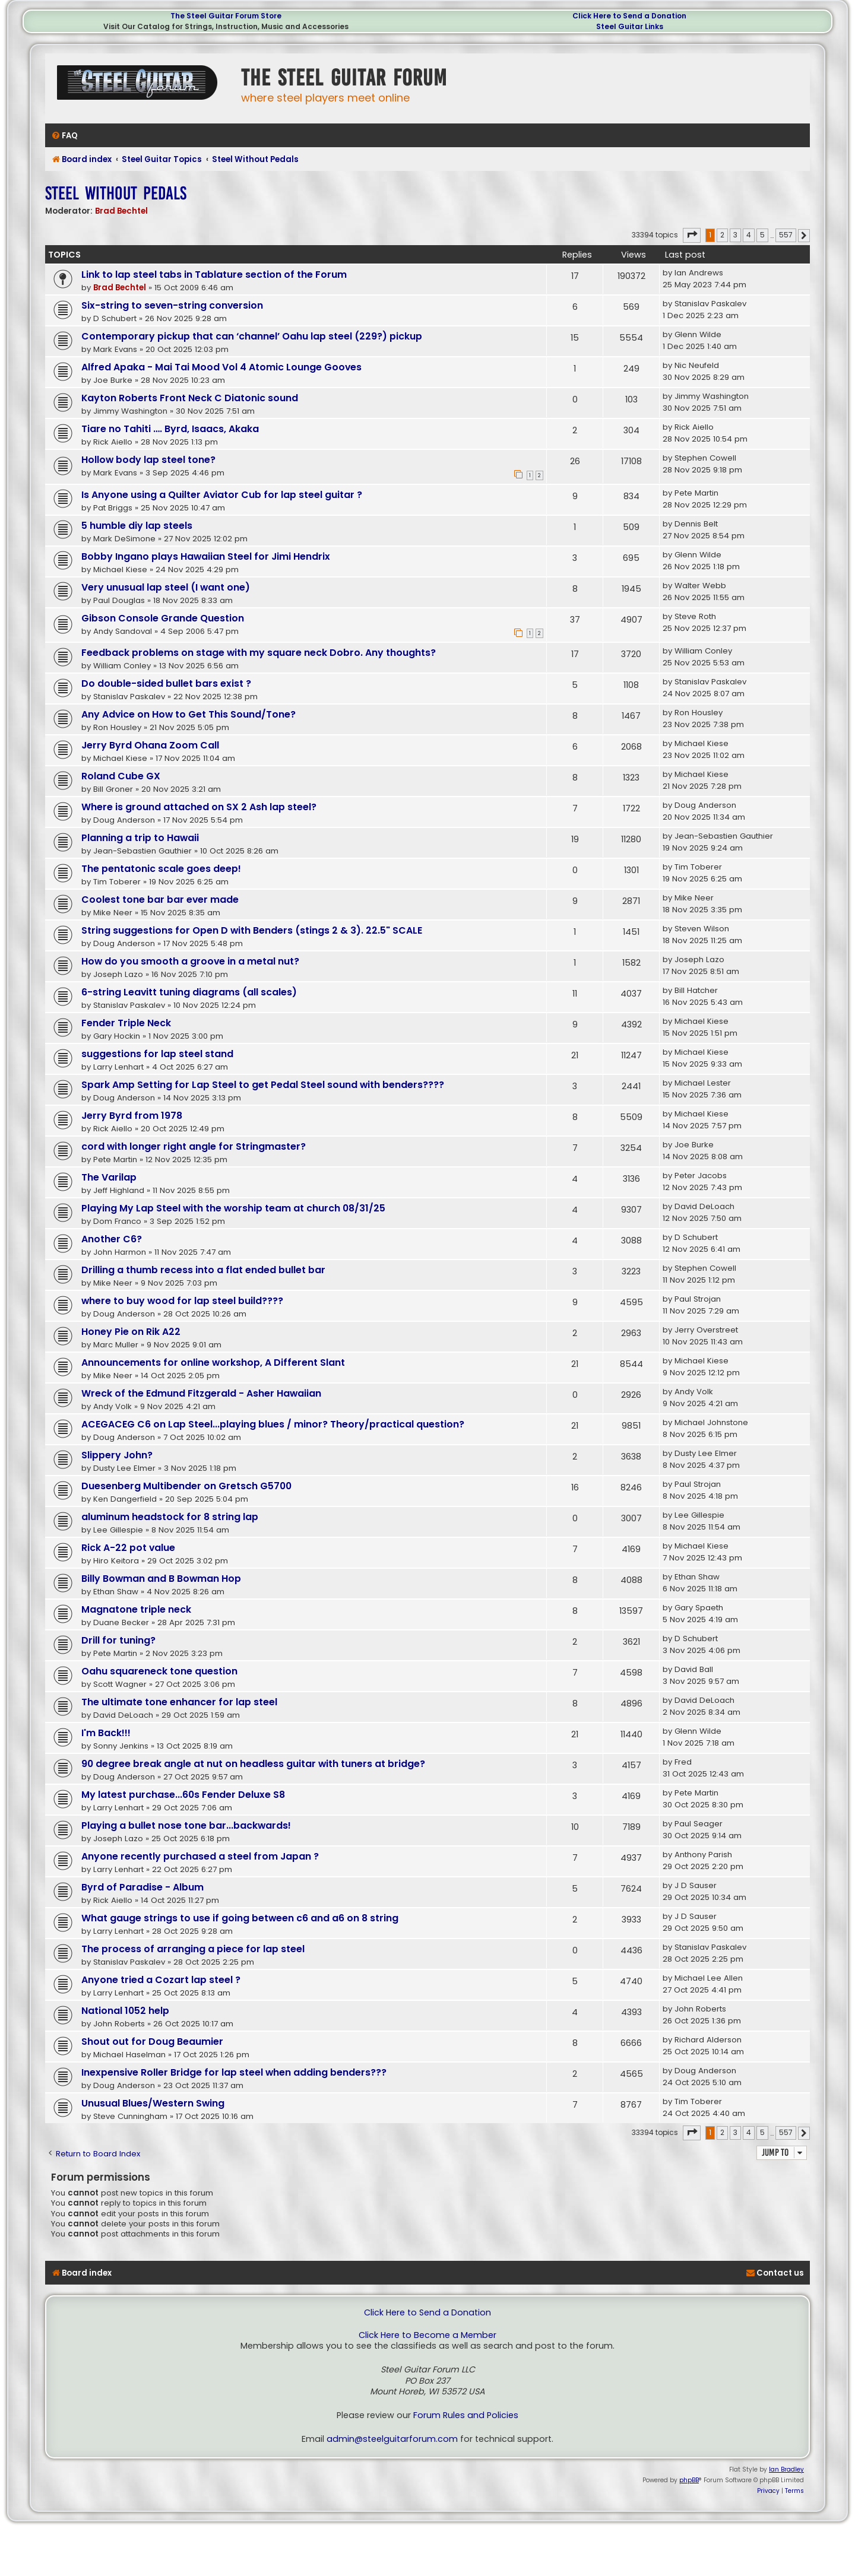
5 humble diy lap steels (136, 525)
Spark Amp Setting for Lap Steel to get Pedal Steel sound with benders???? (262, 1085)
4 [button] (748, 235)
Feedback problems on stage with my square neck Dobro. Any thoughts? (258, 652)
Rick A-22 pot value (128, 1548)
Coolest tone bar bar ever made (160, 899)
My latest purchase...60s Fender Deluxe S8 (183, 1794)
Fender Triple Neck (126, 1023)
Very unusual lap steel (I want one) (165, 587)
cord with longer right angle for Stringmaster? (193, 1146)
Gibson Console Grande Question (162, 618)
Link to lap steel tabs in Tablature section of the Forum (214, 274)
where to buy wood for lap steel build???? (182, 1301)
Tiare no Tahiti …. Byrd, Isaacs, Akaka (170, 429)
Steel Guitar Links (629, 26)
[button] (692, 235)
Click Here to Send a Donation (629, 16)
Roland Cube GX (120, 776)
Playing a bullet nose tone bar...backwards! (186, 1825)
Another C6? (111, 1239)
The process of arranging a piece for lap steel (193, 1949)
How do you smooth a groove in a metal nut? (190, 961)
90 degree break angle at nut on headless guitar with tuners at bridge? (253, 1764)
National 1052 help (125, 2010)
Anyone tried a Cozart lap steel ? (160, 1980)
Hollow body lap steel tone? (148, 460)
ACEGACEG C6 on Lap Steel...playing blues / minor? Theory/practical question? (272, 1424)
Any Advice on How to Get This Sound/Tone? (188, 714)
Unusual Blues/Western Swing (152, 2103)
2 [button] (722, 235)
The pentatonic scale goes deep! (161, 868)
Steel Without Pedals (115, 193)
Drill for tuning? (118, 1640)
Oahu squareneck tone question (159, 1671)
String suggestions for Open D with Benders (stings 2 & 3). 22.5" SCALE (251, 930)
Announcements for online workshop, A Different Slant (213, 1362)
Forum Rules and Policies (465, 2415)
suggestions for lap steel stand (157, 1054)
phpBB (689, 2480)
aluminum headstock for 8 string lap (169, 1517)
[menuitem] (64, 135)
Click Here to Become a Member (427, 2335)
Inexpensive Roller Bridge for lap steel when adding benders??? (234, 2072)
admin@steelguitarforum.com (392, 2439)
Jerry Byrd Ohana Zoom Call (150, 745)
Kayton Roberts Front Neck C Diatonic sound (189, 398)
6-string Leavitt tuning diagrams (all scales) (189, 992)
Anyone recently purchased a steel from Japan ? (200, 1856)
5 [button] (762, 235)
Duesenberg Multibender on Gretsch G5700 (186, 1486)
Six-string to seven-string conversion (172, 305)
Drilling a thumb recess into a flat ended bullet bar (203, 1270)
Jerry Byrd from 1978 (131, 1115)
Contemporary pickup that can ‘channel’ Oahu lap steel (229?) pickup (251, 336)
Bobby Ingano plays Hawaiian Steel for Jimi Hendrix (205, 556)
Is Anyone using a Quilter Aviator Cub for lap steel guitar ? (221, 495)
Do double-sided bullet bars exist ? (166, 683)
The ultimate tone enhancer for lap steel (179, 1702)
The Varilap (109, 1177)
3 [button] (735, 235)
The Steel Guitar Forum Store (225, 16)
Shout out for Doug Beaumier (152, 2041)
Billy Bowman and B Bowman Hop (161, 1578)
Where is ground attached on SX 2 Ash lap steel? (198, 807)
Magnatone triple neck (136, 1609)
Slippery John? (117, 1455)
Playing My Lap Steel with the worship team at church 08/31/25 (233, 1208)
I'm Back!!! (106, 1733)
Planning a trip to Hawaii (140, 838)
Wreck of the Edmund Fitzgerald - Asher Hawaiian (201, 1393)
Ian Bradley (786, 2469)
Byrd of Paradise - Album (142, 1887)
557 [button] (786, 235)
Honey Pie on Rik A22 (130, 1331)
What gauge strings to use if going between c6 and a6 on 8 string (239, 1918)
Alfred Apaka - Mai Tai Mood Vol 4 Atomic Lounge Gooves (221, 367)
